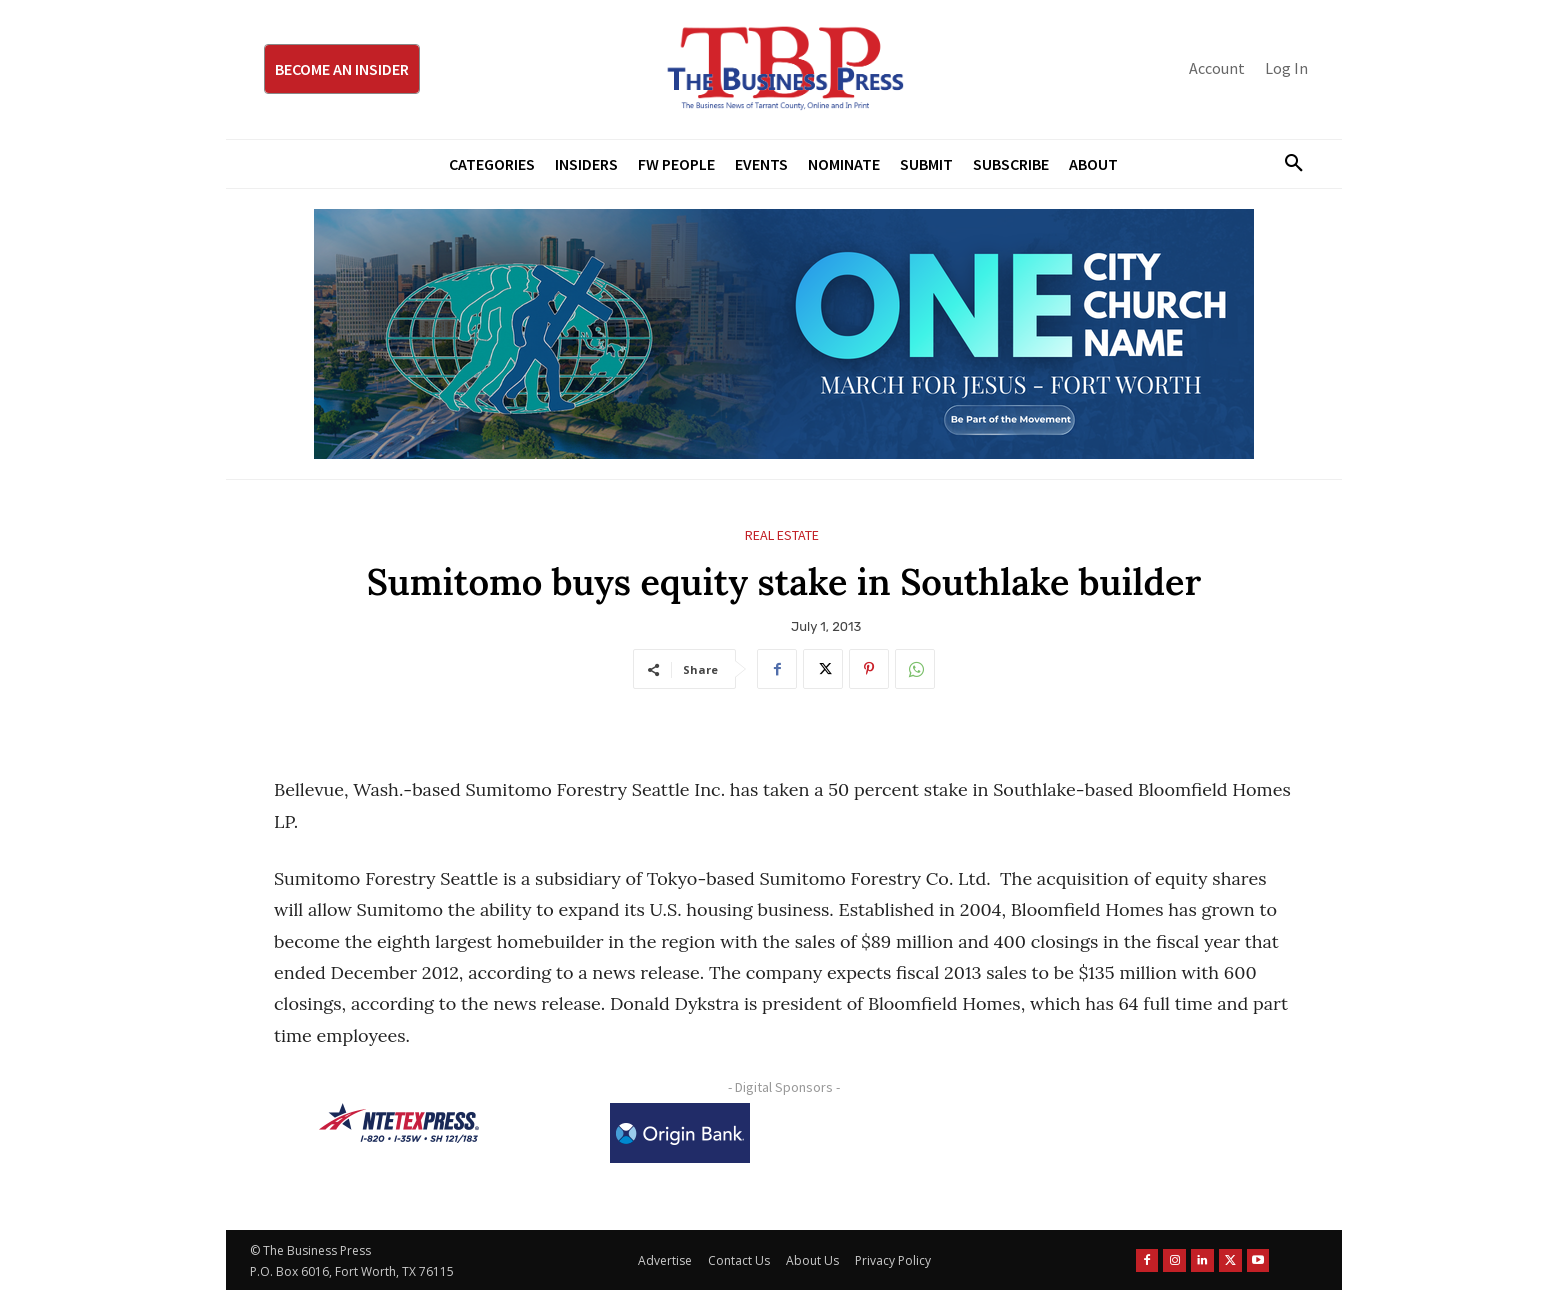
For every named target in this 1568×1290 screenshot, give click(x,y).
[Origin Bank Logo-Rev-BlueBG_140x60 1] (680, 1133)
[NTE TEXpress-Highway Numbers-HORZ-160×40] (399, 1123)
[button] (1286, 164)
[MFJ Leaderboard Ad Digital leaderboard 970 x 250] (784, 334)
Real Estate (782, 535)
